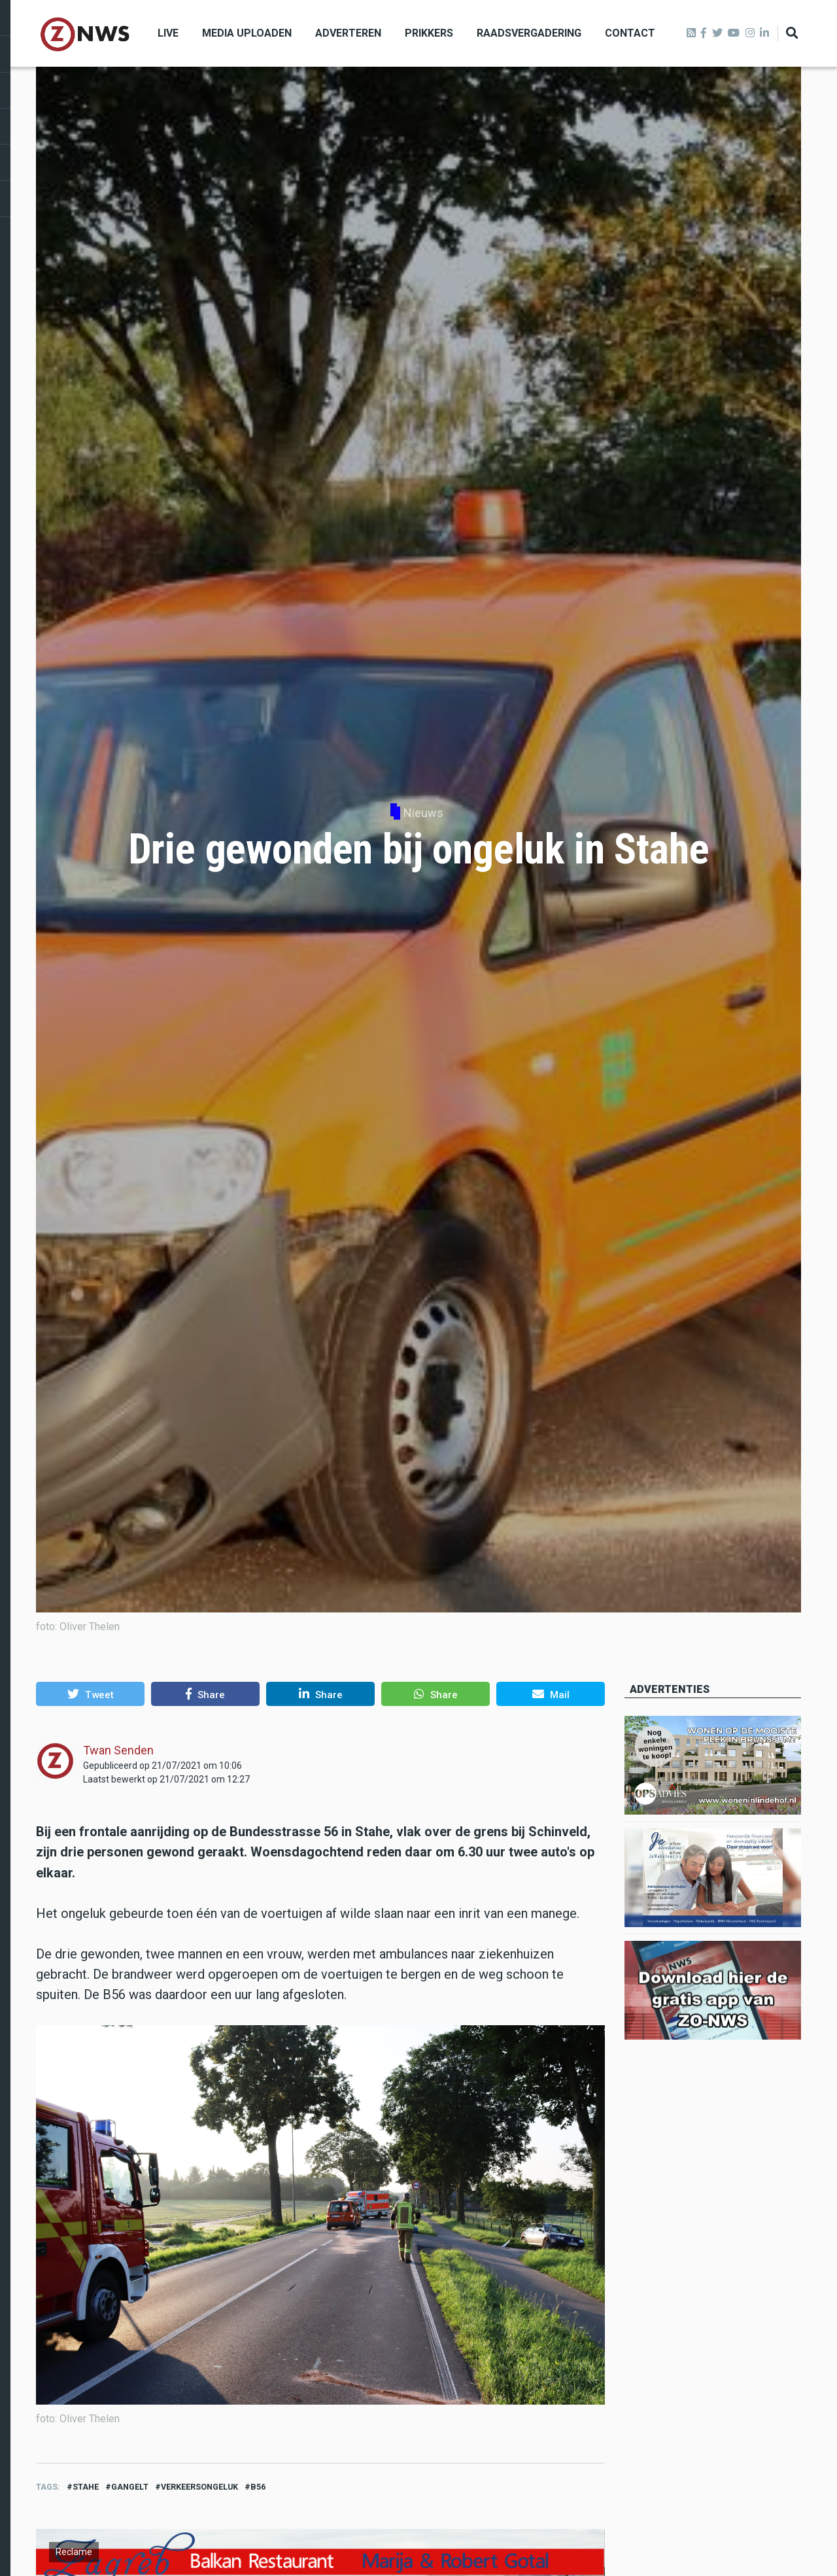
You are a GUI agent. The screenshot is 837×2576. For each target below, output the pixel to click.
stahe (86, 2487)
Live (168, 33)
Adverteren (348, 33)
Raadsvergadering (529, 33)
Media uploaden (247, 33)
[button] (90, 1693)
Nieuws (423, 813)
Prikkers (429, 33)
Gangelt (129, 2487)
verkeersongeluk (199, 2487)
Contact (630, 33)
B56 (257, 2487)
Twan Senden (118, 1750)
